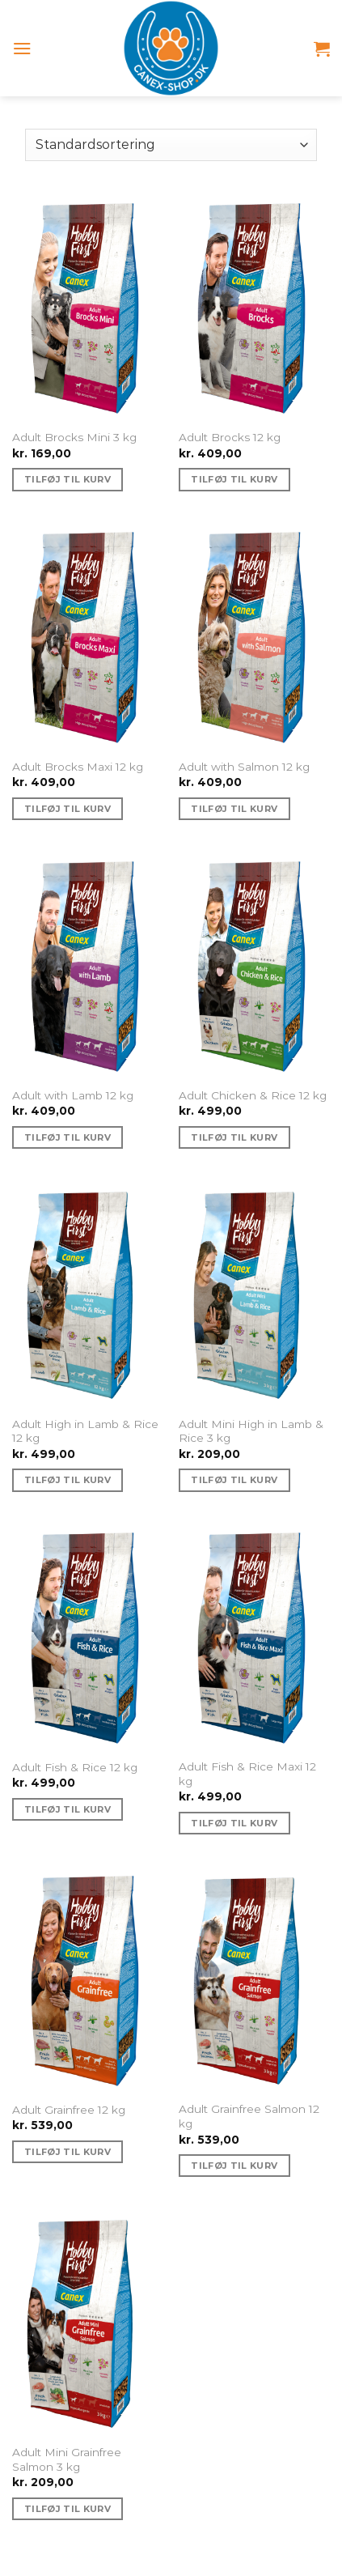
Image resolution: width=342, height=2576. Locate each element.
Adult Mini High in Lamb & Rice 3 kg (251, 1431)
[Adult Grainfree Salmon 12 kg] (254, 1979)
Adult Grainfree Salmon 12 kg (249, 2116)
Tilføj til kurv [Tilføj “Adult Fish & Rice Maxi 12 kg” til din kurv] (234, 1823)
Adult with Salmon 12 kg (244, 766)
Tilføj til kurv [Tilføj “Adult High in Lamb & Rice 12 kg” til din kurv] (67, 1480)
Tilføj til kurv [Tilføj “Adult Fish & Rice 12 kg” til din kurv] (67, 1809)
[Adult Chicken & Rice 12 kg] (254, 965)
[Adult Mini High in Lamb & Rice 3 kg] (254, 1293)
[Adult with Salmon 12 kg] (254, 635)
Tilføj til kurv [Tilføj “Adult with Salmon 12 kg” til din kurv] (234, 808)
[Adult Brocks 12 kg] (254, 306)
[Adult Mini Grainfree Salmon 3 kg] (87, 2321)
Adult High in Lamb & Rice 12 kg (85, 1431)
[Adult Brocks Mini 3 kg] (87, 306)
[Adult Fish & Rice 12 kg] (87, 1636)
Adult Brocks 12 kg (230, 437)
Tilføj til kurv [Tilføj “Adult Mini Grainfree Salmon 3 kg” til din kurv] (67, 2508)
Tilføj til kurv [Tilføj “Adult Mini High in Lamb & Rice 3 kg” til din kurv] (234, 1480)
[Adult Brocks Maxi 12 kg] (87, 635)
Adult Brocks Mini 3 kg (74, 437)
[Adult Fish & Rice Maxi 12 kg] (254, 1636)
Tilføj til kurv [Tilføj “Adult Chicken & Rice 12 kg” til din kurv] (234, 1137)
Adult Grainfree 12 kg (68, 2109)
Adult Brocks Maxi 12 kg (77, 766)
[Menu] (22, 48)
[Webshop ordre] (171, 145)
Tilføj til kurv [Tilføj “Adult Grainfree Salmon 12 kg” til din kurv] (234, 2165)
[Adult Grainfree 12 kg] (87, 1979)
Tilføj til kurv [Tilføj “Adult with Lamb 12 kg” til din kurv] (67, 1137)
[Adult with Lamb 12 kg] (87, 965)
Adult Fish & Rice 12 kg (74, 1767)
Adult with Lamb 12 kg (72, 1095)
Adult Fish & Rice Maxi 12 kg (247, 1773)
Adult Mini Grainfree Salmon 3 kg (66, 2459)
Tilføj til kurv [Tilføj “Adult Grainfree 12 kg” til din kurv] (67, 2151)
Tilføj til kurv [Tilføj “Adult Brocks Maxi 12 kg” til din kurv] (67, 808)
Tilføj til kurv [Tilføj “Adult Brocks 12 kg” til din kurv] (234, 479)
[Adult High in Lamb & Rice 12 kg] (87, 1293)
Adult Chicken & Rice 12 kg (253, 1095)
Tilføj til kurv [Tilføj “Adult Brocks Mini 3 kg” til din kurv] (67, 479)
